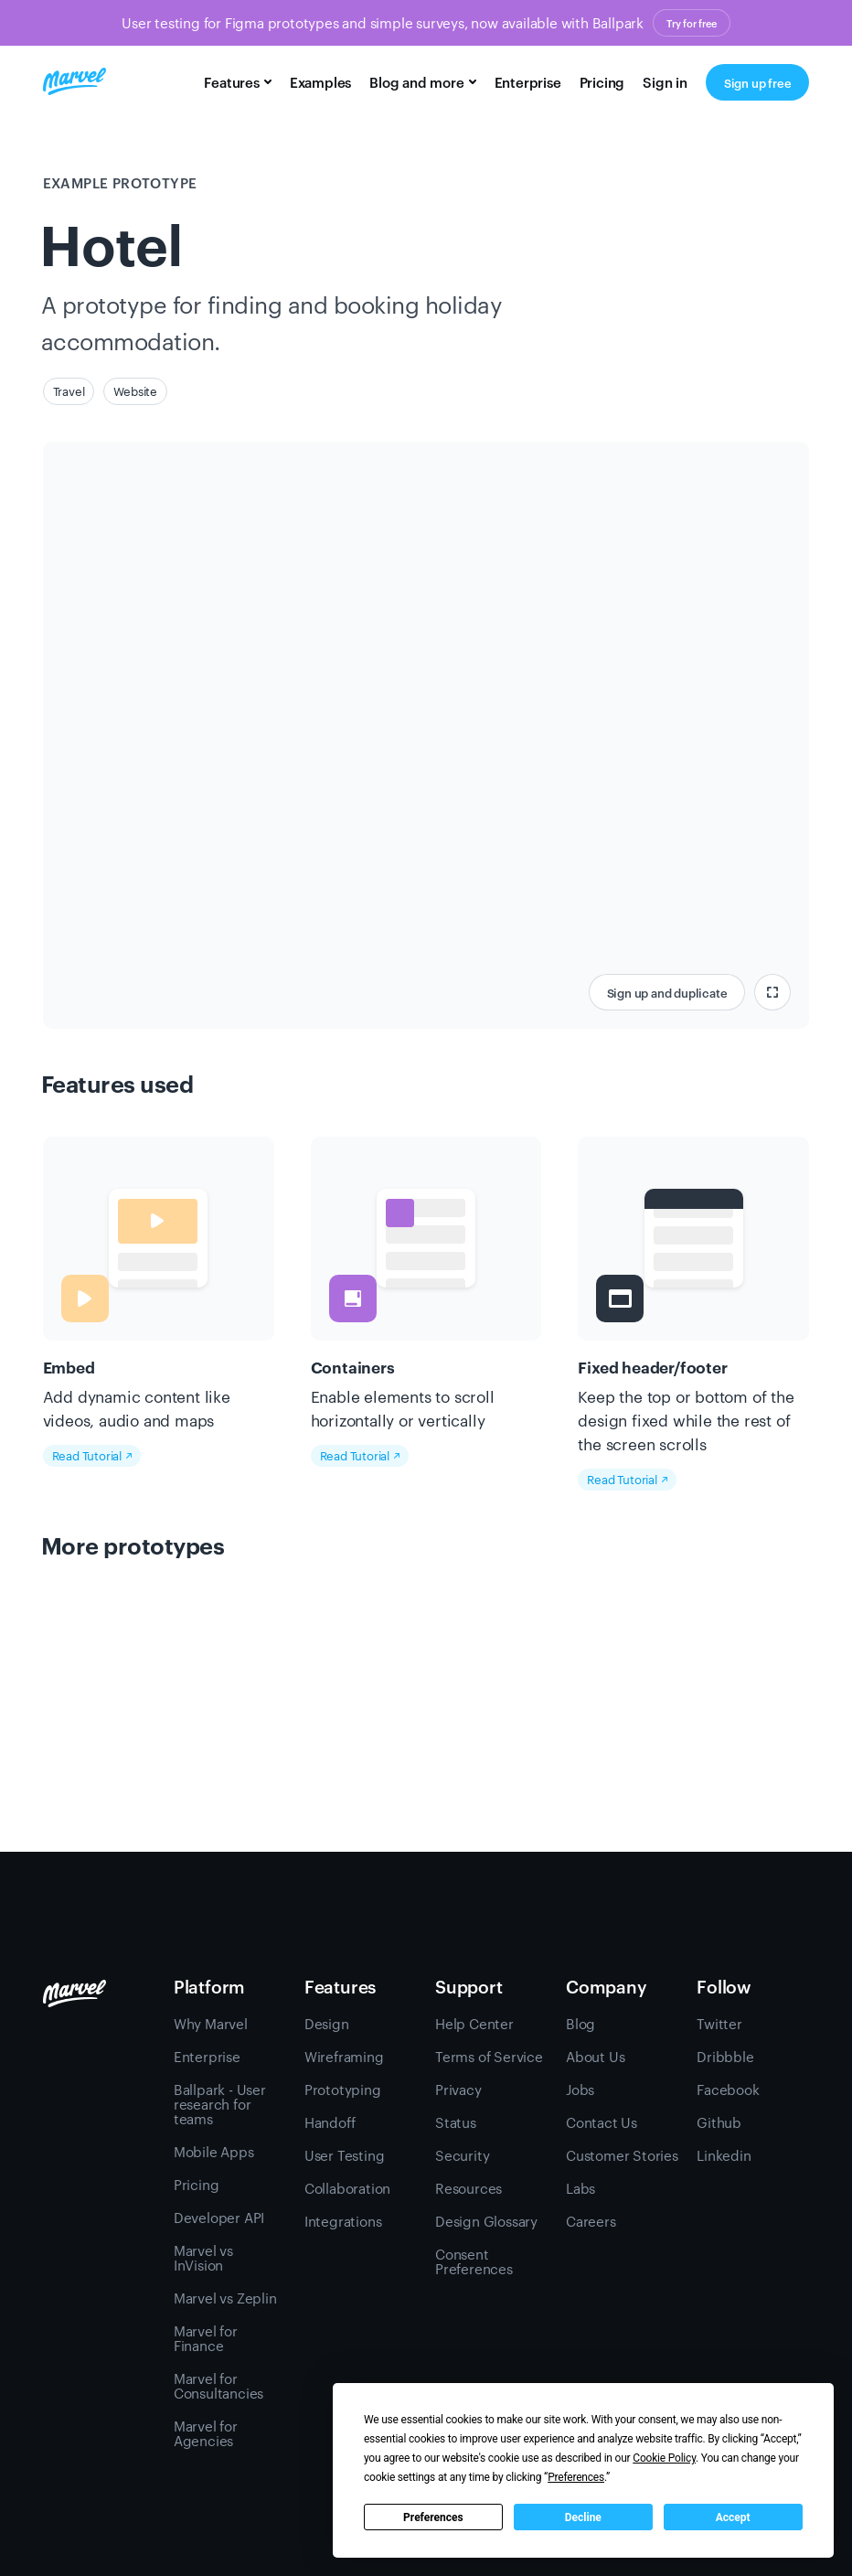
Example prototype (120, 182)
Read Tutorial (92, 1455)
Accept (733, 2517)
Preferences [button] (576, 2477)
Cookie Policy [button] (664, 2458)
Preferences (433, 2517)
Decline (583, 2517)
